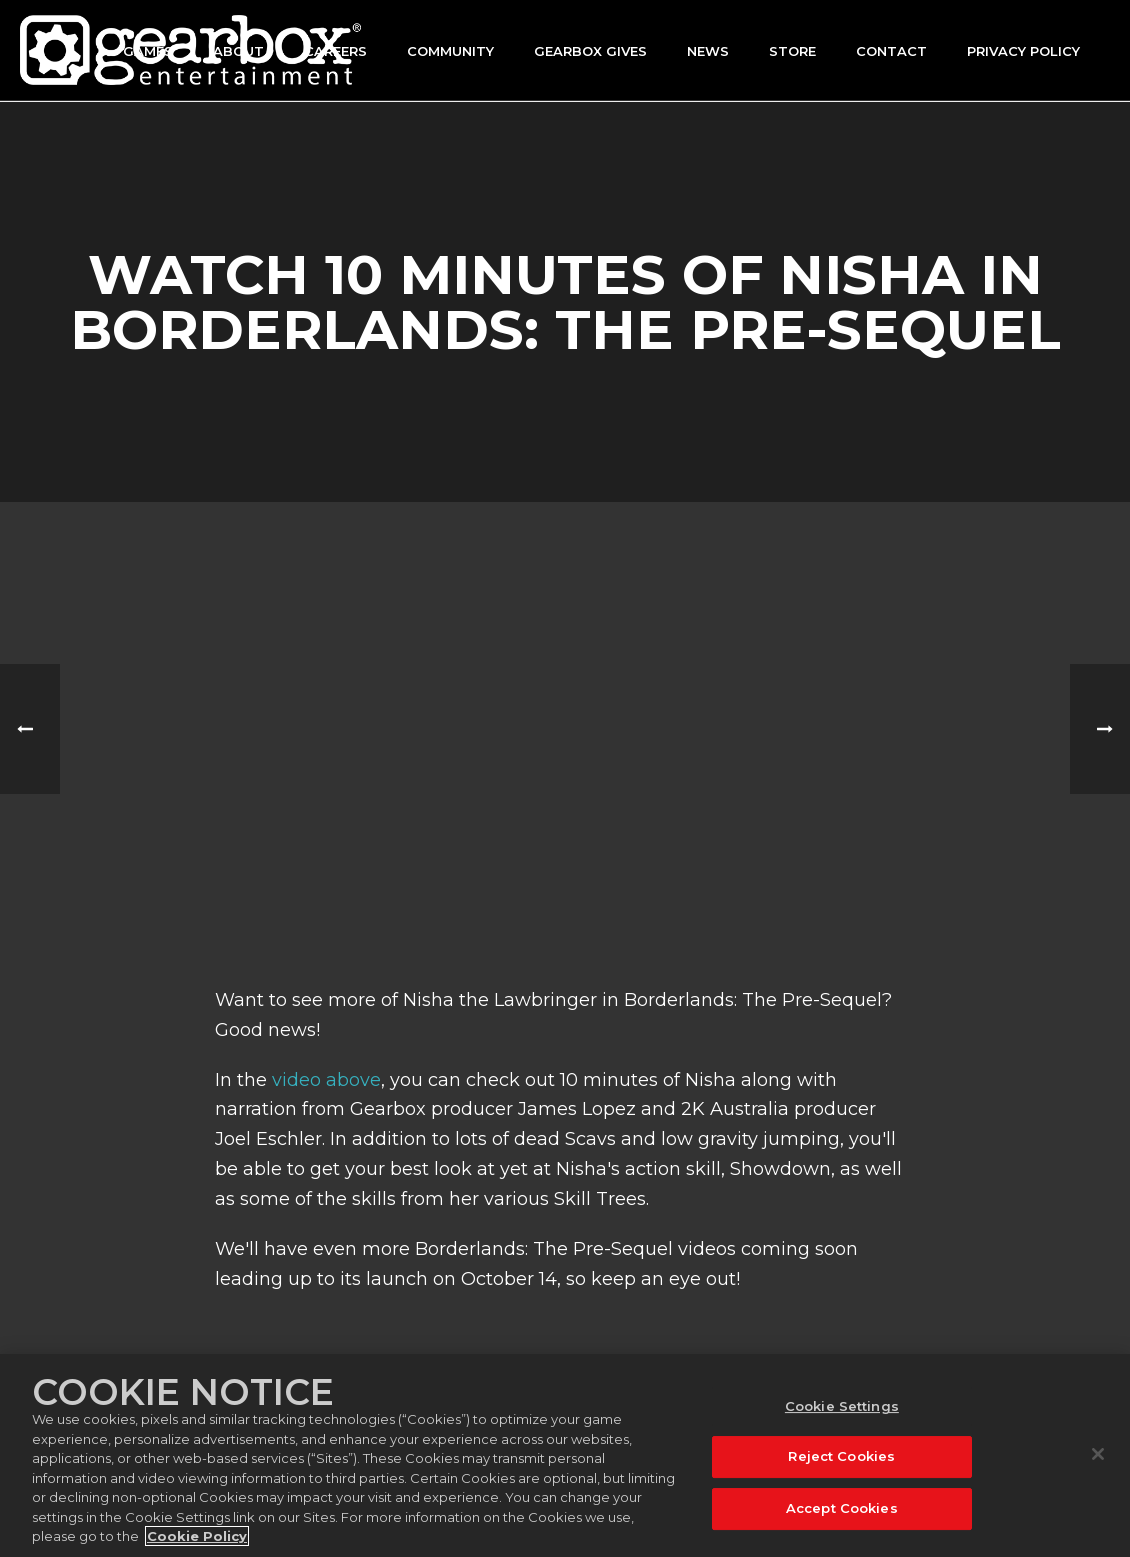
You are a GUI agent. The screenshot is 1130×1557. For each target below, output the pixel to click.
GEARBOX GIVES (590, 51)
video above (326, 1080)
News (708, 51)
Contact (891, 51)
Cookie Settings (842, 1406)
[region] (565, 1455)
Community (450, 51)
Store (792, 51)
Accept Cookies (842, 1508)
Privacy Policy (1023, 51)
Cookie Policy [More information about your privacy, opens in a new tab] (197, 1536)
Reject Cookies (841, 1456)
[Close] (1098, 1454)
